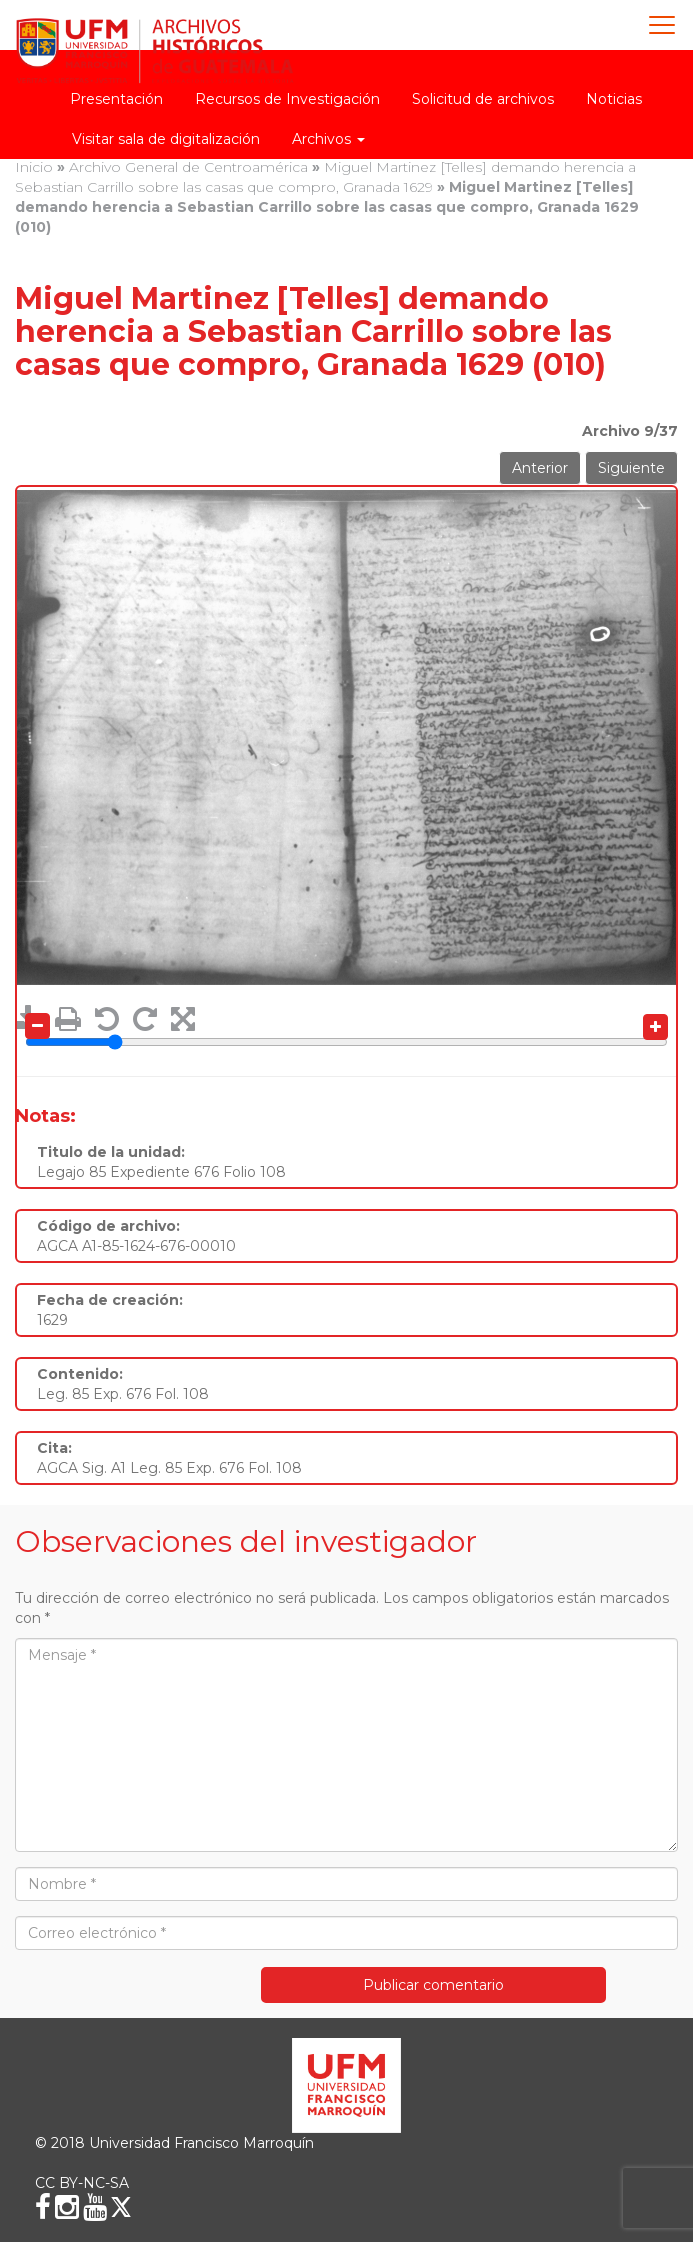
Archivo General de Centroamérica (188, 167)
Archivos (328, 139)
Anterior (540, 468)
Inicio (34, 167)
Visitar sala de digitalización (166, 139)
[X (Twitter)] (121, 2207)
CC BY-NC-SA (82, 2183)
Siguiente (631, 468)
